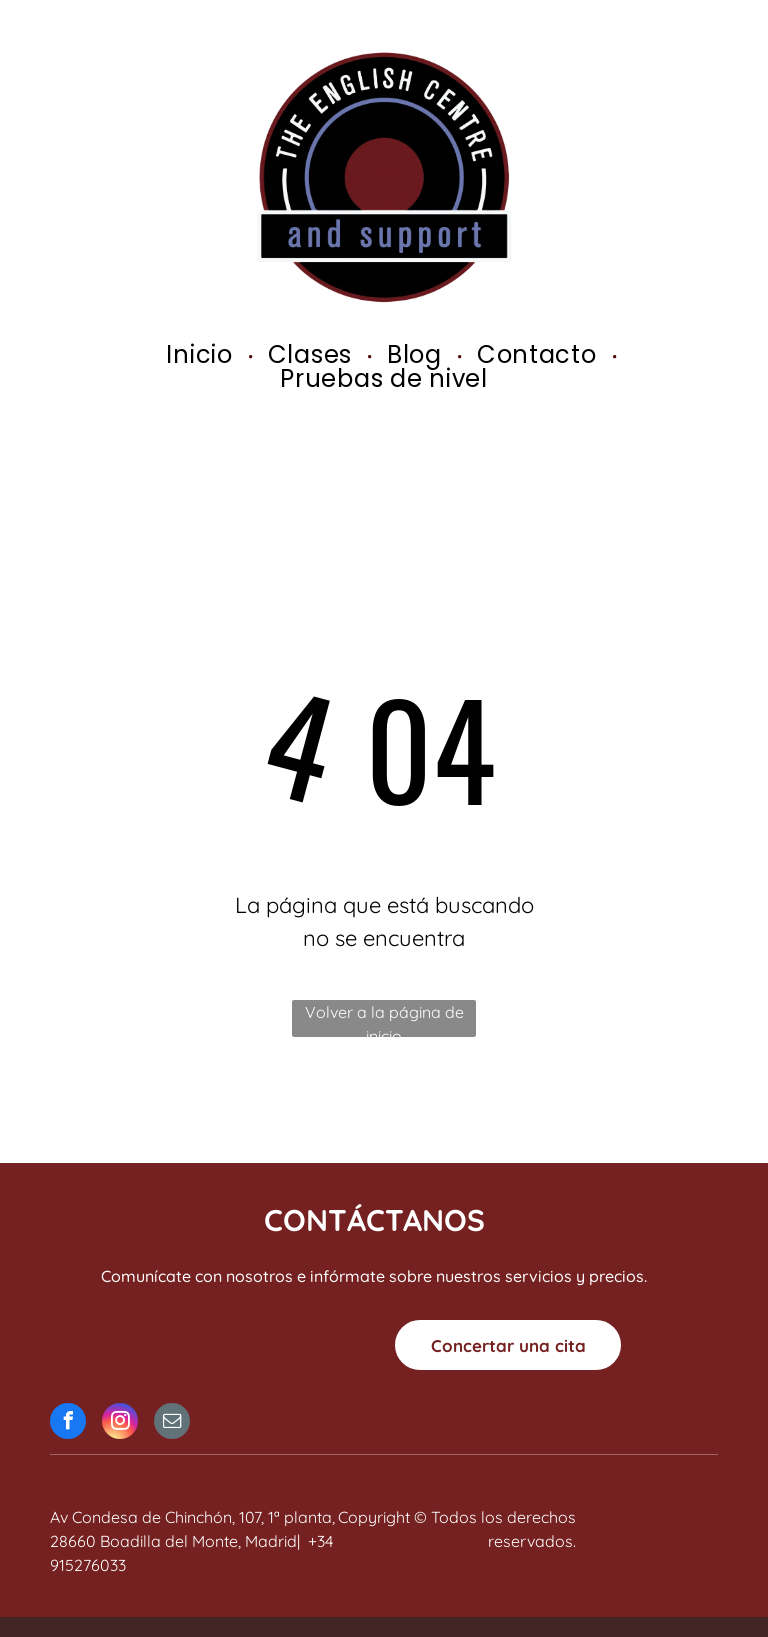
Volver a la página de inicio (384, 1019)
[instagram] (120, 1423)
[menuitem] (201, 355)
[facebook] (68, 1423)
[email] (172, 1423)
